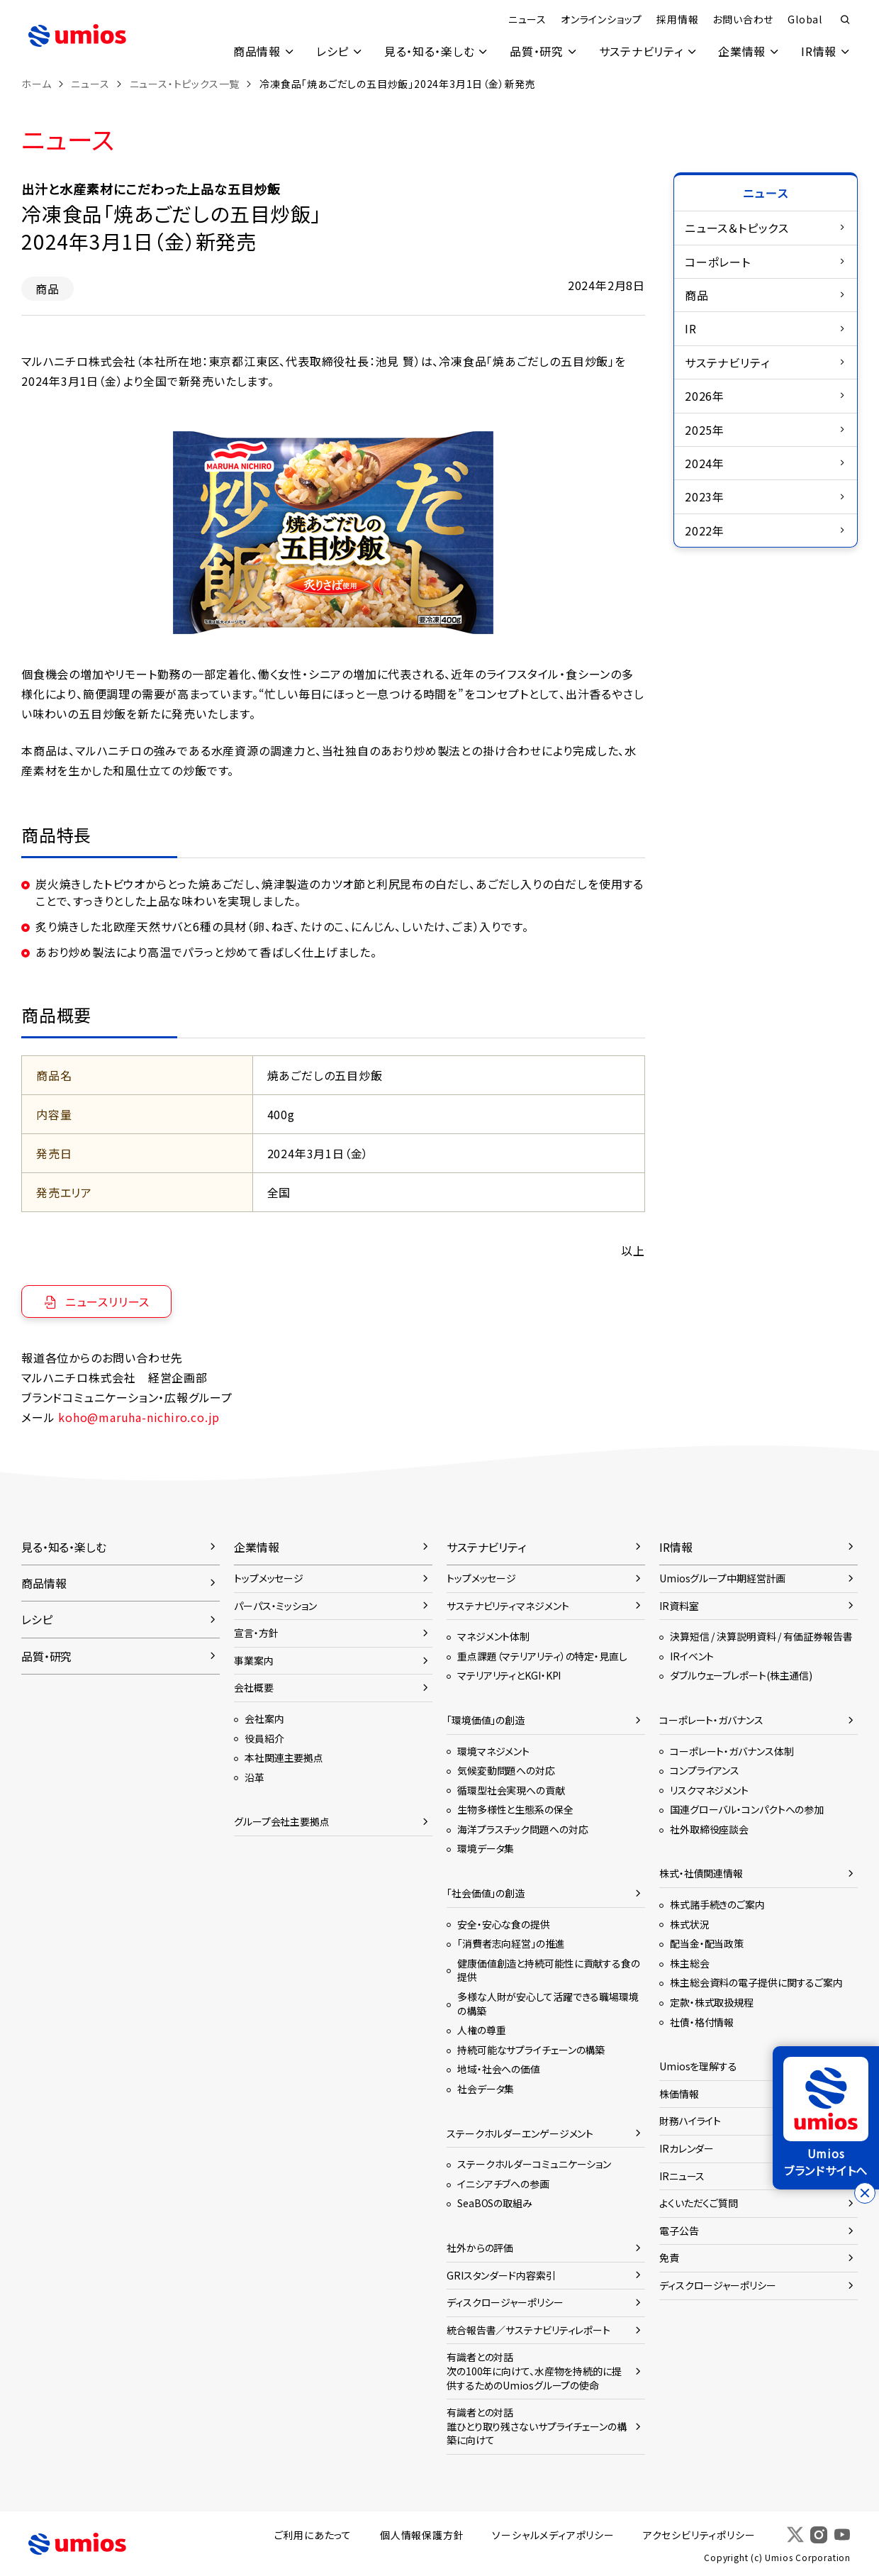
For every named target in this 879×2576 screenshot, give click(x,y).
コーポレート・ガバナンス (711, 1720)
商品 (697, 295)
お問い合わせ (742, 19)
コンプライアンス (704, 1770)
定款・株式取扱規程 (712, 2002)
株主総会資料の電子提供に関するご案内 (756, 1982)
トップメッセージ (268, 1578)
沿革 (254, 1777)
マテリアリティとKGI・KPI (509, 1675)
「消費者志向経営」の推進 (511, 1943)
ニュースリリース (107, 1301)
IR (691, 328)
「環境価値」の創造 (486, 1720)
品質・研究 (535, 51)
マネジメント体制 (493, 1636)
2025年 (704, 429)
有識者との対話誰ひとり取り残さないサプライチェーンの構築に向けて (537, 2426)
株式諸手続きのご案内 (717, 1904)
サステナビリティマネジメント (508, 1606)
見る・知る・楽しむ (427, 51)
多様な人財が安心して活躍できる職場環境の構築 (548, 2003)
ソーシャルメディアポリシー (553, 2535)
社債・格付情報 (702, 2022)
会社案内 (264, 1718)
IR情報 (818, 51)
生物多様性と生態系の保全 (515, 1809)
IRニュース (682, 2176)
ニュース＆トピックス (737, 227)
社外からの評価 (480, 2248)
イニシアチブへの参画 (503, 2184)
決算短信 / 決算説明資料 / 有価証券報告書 (761, 1636)
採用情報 (677, 19)
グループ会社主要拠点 (282, 1821)
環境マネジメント (493, 1751)
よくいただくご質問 (698, 2203)
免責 (669, 2257)
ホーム (36, 84)
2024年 (704, 463)
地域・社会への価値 (498, 2069)
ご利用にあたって (313, 2535)
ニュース (527, 19)
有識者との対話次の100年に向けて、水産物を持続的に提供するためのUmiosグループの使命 (534, 2371)
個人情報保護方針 (422, 2535)
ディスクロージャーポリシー (505, 2302)
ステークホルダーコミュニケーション (534, 2164)
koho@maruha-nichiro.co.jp (139, 1417)
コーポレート (718, 261)
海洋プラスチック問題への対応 (522, 1829)
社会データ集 (485, 2089)
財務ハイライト (690, 2121)
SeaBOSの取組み (494, 2203)
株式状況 (690, 1924)
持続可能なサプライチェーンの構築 (531, 2050)
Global (805, 19)
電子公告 (679, 2231)
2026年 (704, 395)
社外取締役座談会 (709, 1829)
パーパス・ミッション (275, 1606)
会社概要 (254, 1687)
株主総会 (690, 1963)
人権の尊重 (481, 2030)
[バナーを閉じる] (864, 2193)
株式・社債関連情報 (701, 1873)
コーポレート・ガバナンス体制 (731, 1751)
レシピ (330, 51)
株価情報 (679, 2094)
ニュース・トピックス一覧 (185, 84)
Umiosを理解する (698, 2066)
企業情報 (742, 51)
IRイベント (692, 1656)
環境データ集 (485, 1848)
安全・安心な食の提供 (503, 1924)
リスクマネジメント (709, 1790)
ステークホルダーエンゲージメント (520, 2133)
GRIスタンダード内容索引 (501, 2275)
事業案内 (254, 1660)
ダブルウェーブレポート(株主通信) (741, 1675)
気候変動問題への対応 (506, 1770)
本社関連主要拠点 (284, 1757)
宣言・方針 (256, 1633)
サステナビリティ (640, 51)
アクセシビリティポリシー (699, 2535)
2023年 (704, 496)
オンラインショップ (601, 19)
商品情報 (254, 51)
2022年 (704, 530)
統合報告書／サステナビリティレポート (528, 2330)
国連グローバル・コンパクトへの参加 (747, 1809)
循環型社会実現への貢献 (511, 1790)
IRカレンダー (686, 2148)
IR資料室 (678, 1606)
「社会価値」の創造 (486, 1893)
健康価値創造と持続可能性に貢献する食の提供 (548, 1970)
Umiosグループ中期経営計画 (722, 1578)
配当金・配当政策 (707, 1943)
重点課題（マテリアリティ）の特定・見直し (542, 1656)
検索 (845, 20)
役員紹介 (264, 1738)
